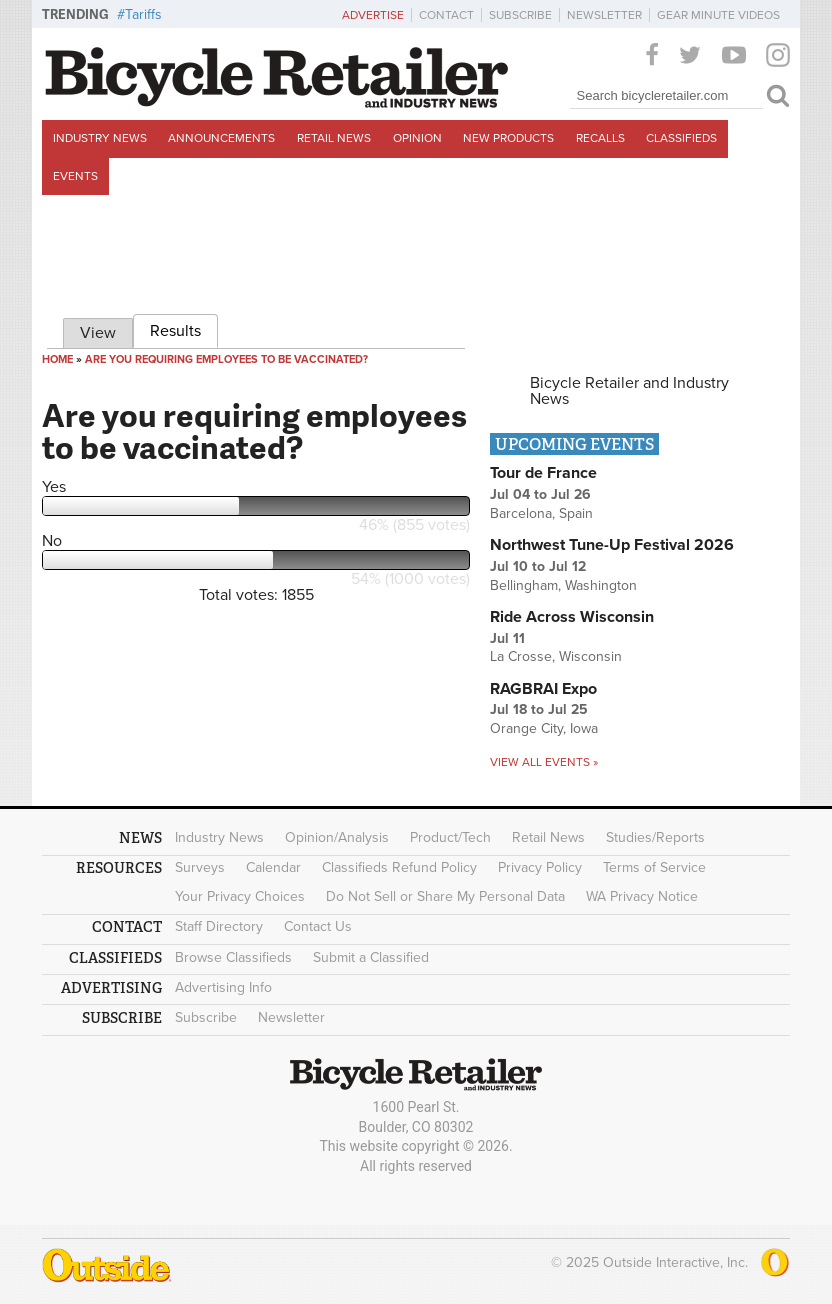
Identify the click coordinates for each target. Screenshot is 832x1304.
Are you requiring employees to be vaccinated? (226, 359)
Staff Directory (219, 926)
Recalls (600, 138)
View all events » (544, 762)
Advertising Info (223, 987)
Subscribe (520, 15)
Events (75, 176)
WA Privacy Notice (642, 896)
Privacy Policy (540, 867)
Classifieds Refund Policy (399, 867)
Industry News (100, 138)
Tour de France (543, 473)
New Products (508, 138)
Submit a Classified (371, 957)
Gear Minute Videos (718, 15)
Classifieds (681, 138)
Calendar (273, 867)
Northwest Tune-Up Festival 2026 (612, 545)
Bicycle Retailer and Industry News (629, 391)
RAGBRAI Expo (543, 689)
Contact (446, 15)
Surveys (200, 867)
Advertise (373, 15)
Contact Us (318, 926)
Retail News (334, 138)
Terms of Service (654, 867)
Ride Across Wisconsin (572, 617)
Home (57, 359)
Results (184, 328)
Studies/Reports (655, 837)
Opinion (417, 138)
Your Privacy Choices (240, 896)
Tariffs (143, 14)
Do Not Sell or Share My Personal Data (445, 896)
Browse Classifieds (233, 957)
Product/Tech (450, 837)
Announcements (221, 138)
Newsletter (604, 15)
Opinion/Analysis (337, 837)
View (98, 333)
